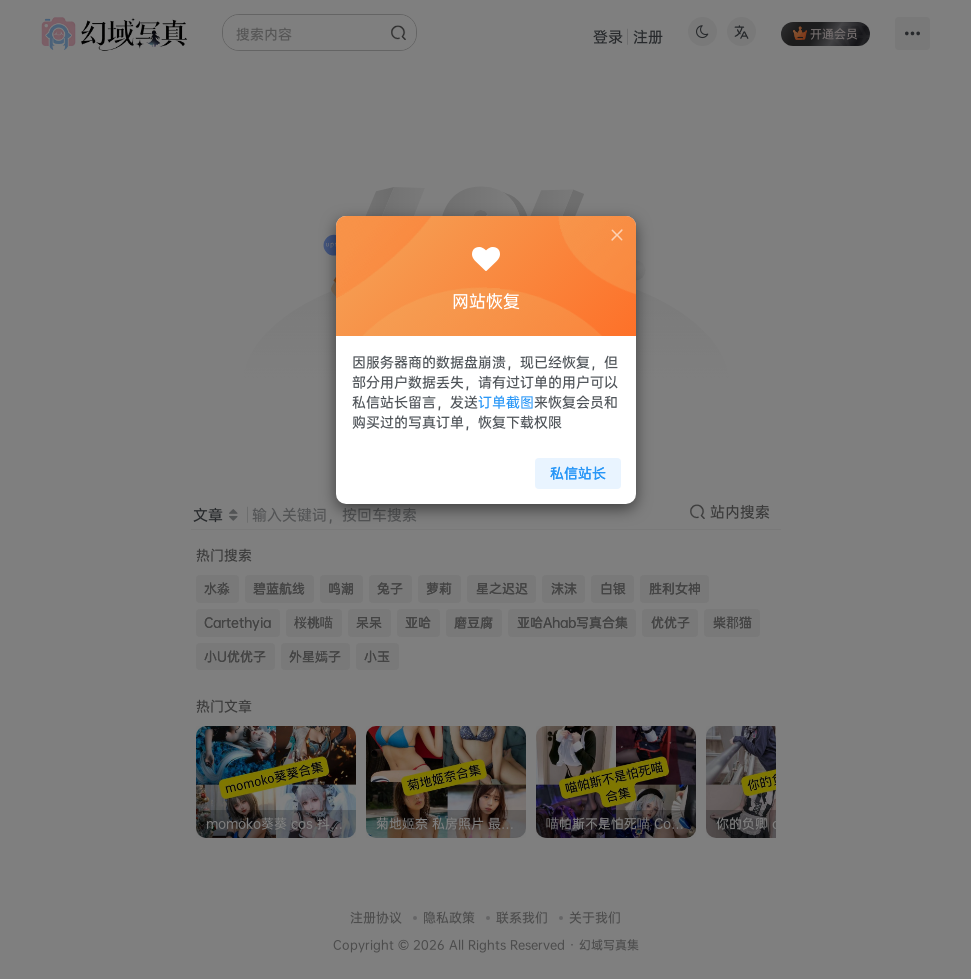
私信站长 (572, 467)
